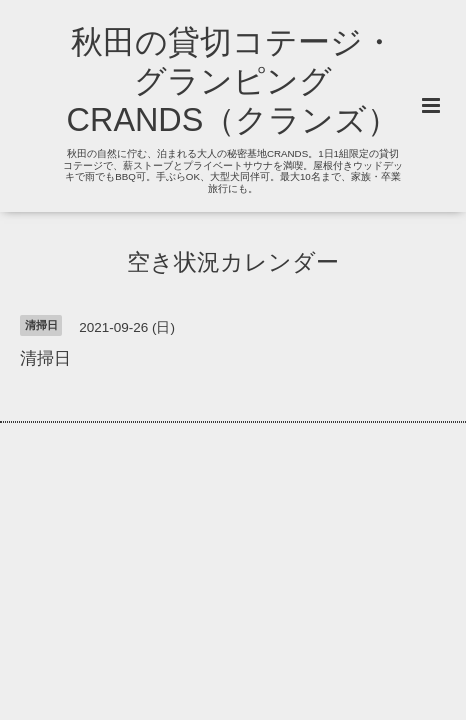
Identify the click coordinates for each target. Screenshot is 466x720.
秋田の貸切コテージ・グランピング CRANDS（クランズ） (233, 81)
